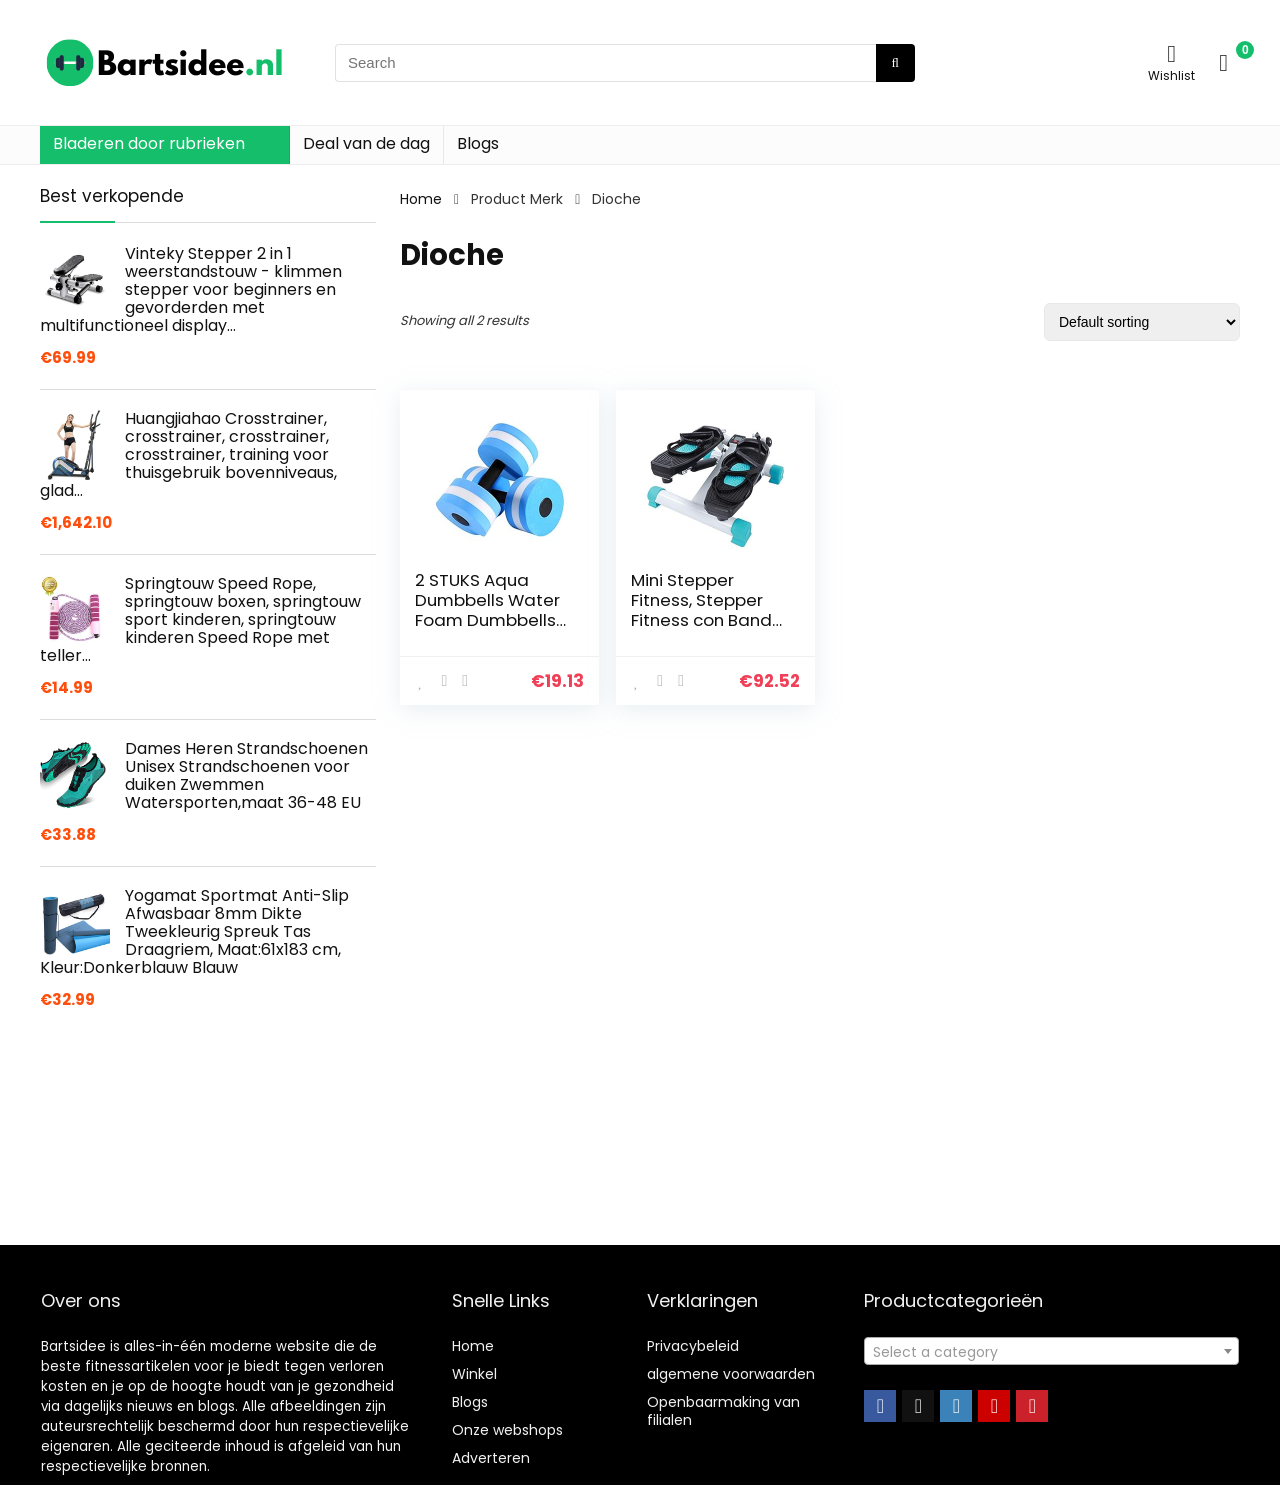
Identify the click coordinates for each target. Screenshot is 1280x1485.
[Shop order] (1142, 322)
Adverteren (491, 1458)
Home (421, 199)
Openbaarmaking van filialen (723, 1411)
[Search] (895, 63)
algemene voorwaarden (731, 1374)
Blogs (478, 143)
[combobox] (1051, 1351)
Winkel (474, 1374)
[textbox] (1051, 1352)
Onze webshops (507, 1430)
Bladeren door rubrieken (149, 143)
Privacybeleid (693, 1346)
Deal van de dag (366, 143)
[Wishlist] (1171, 53)
